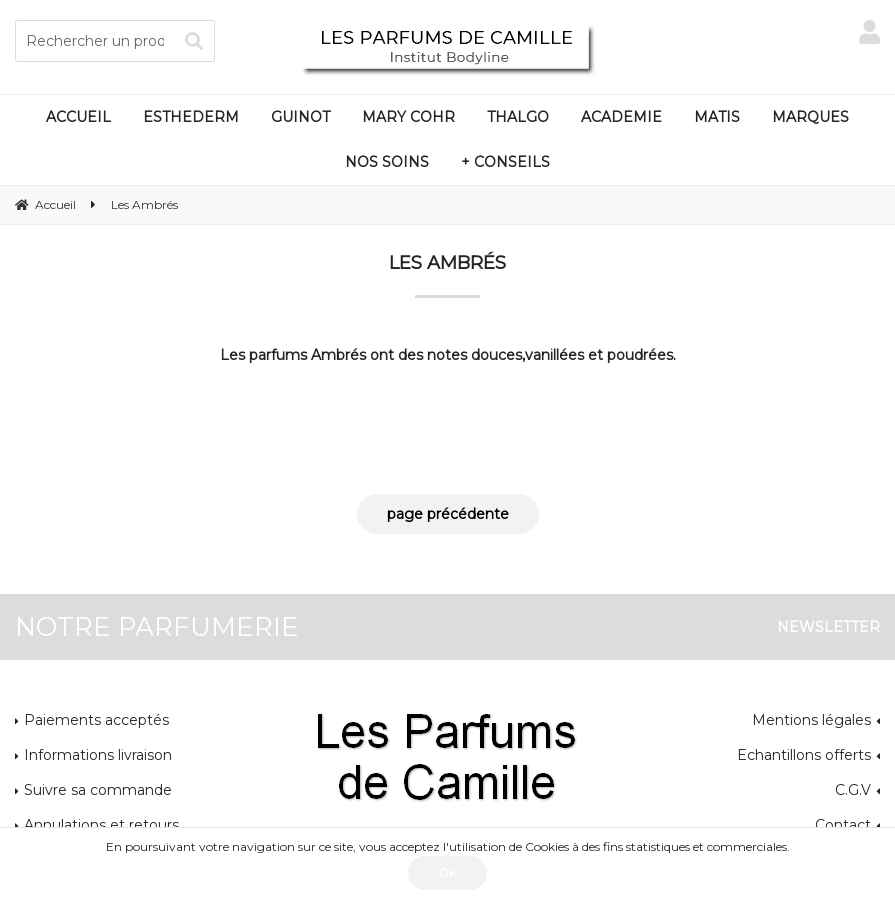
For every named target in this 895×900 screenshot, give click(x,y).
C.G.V (853, 790)
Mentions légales (811, 720)
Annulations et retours (101, 825)
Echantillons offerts (804, 755)
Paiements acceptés (96, 720)
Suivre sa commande (98, 790)
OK (447, 872)
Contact (843, 825)
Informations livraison (98, 755)
